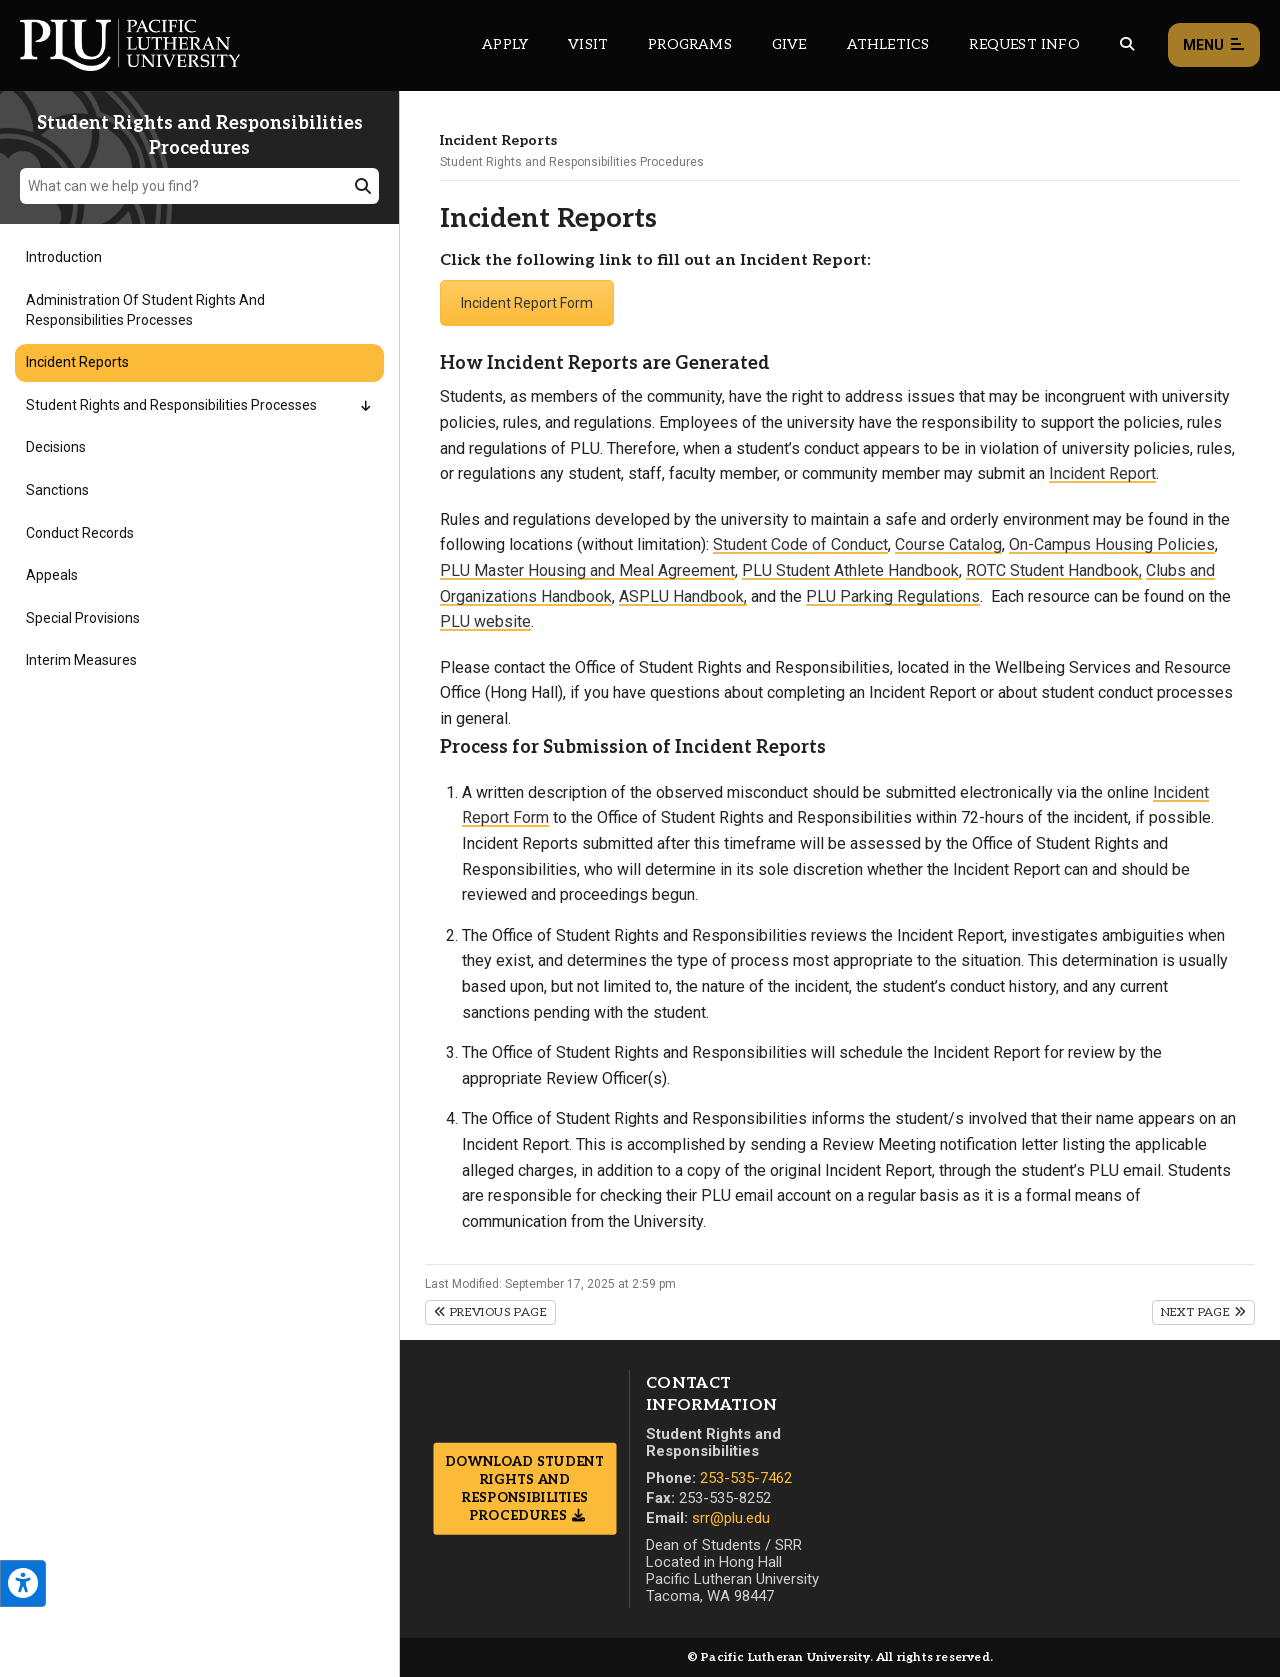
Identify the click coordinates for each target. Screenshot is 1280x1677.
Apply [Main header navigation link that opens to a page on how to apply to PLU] (505, 44)
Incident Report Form (527, 303)
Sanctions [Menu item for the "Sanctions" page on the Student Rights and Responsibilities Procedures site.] (57, 490)
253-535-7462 (746, 1478)
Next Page (1203, 1312)
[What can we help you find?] (199, 186)
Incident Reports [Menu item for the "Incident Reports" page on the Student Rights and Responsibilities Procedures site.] (77, 362)
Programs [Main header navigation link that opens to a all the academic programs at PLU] (690, 44)
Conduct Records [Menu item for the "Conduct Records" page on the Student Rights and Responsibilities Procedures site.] (80, 533)
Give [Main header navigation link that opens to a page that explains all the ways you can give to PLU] (789, 44)
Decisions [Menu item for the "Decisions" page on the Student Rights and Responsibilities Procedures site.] (56, 447)
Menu (1214, 45)
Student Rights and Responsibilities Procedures (572, 162)
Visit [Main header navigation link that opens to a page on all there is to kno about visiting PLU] (588, 44)
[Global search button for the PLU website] (1127, 44)
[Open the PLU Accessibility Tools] (23, 1583)
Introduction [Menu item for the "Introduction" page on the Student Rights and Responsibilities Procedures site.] (64, 257)
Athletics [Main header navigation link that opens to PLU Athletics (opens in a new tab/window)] (888, 44)
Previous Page (490, 1312)
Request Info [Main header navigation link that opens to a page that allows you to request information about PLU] (1024, 44)
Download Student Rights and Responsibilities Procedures (524, 1488)
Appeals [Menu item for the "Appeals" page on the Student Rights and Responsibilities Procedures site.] (52, 575)
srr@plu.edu (731, 1518)
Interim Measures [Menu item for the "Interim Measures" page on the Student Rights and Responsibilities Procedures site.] (81, 660)
